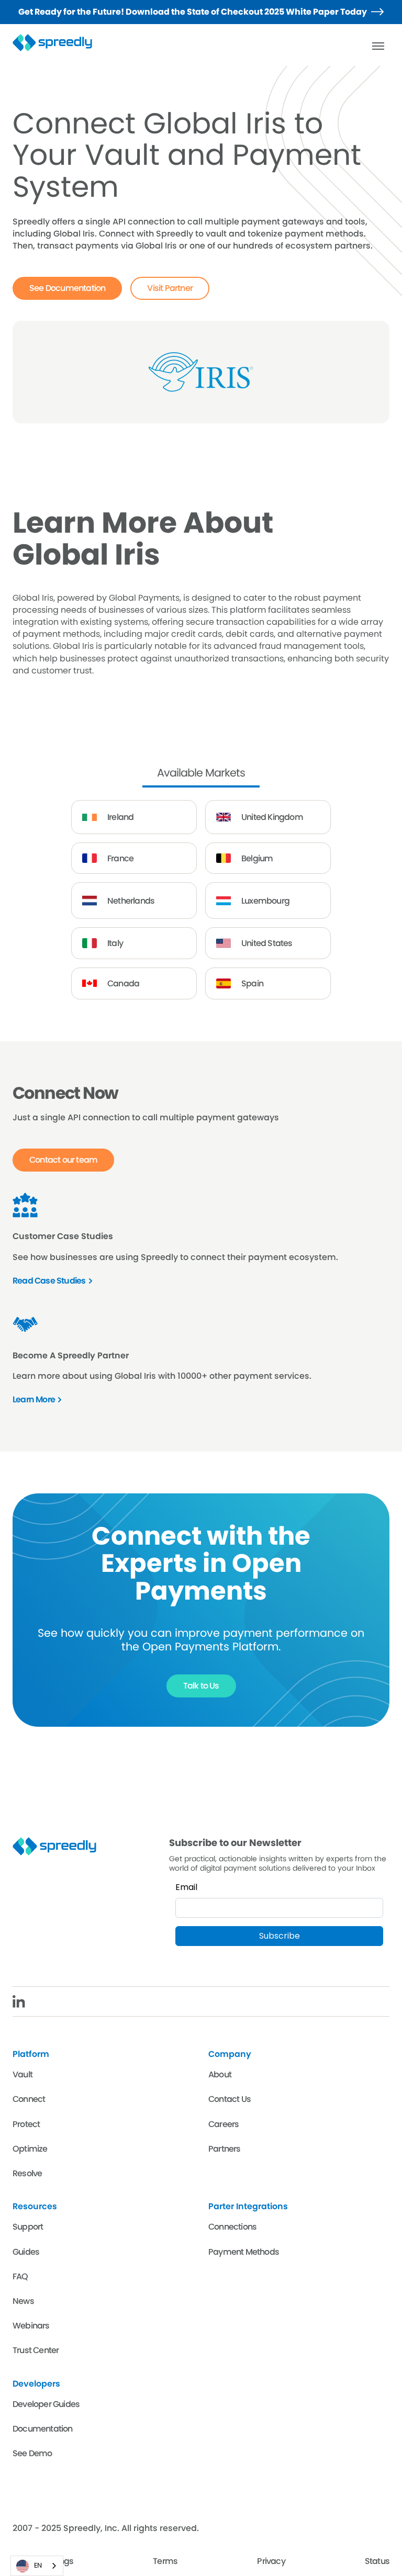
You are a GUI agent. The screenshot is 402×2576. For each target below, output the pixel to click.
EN (29, 2566)
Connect (29, 2099)
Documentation (43, 2429)
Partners (224, 2149)
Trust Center (36, 2350)
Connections (232, 2227)
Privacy (271, 2561)
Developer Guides (46, 2404)
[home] (59, 42)
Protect (26, 2124)
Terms (165, 2561)
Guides (26, 2252)
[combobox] (36, 2566)
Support (28, 2227)
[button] (377, 46)
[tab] (201, 774)
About (219, 2074)
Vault (22, 2074)
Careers (223, 2124)
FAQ (20, 2276)
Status (377, 2561)
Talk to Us (201, 1686)
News (23, 2301)
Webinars (31, 2326)
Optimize (30, 2149)
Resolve (27, 2173)
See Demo (32, 2453)
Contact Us (229, 2099)
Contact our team (63, 1160)
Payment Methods (243, 2252)
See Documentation (67, 288)
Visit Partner (170, 288)
